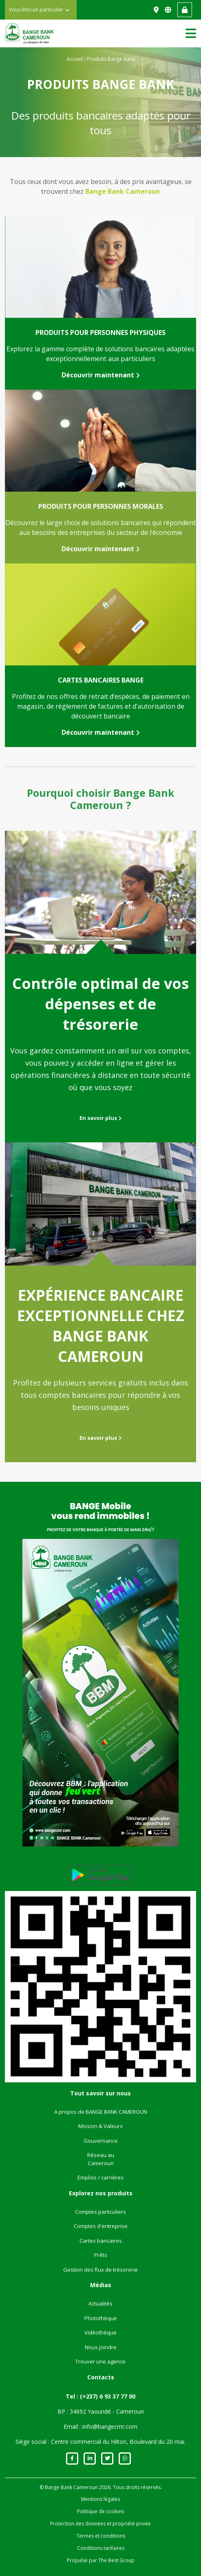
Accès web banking (184, 9)
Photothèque (100, 2318)
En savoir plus (100, 1118)
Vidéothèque (100, 2332)
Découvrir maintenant (101, 374)
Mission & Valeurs (100, 2126)
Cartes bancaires (101, 2240)
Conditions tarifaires (100, 2548)
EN (169, 10)
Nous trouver (157, 10)
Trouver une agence (100, 2361)
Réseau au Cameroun (100, 2159)
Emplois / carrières (100, 2177)
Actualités (100, 2303)
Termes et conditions (100, 2535)
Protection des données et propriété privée (100, 2523)
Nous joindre (101, 2347)
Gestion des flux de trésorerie (100, 2269)
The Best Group (116, 2560)
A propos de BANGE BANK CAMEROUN (100, 2111)
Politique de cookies (100, 2511)
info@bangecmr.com (109, 2426)
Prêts (100, 2255)
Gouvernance (101, 2140)
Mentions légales (100, 2499)
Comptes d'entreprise (101, 2226)
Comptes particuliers (100, 2211)
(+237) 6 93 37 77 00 (107, 2396)
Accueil (74, 58)
